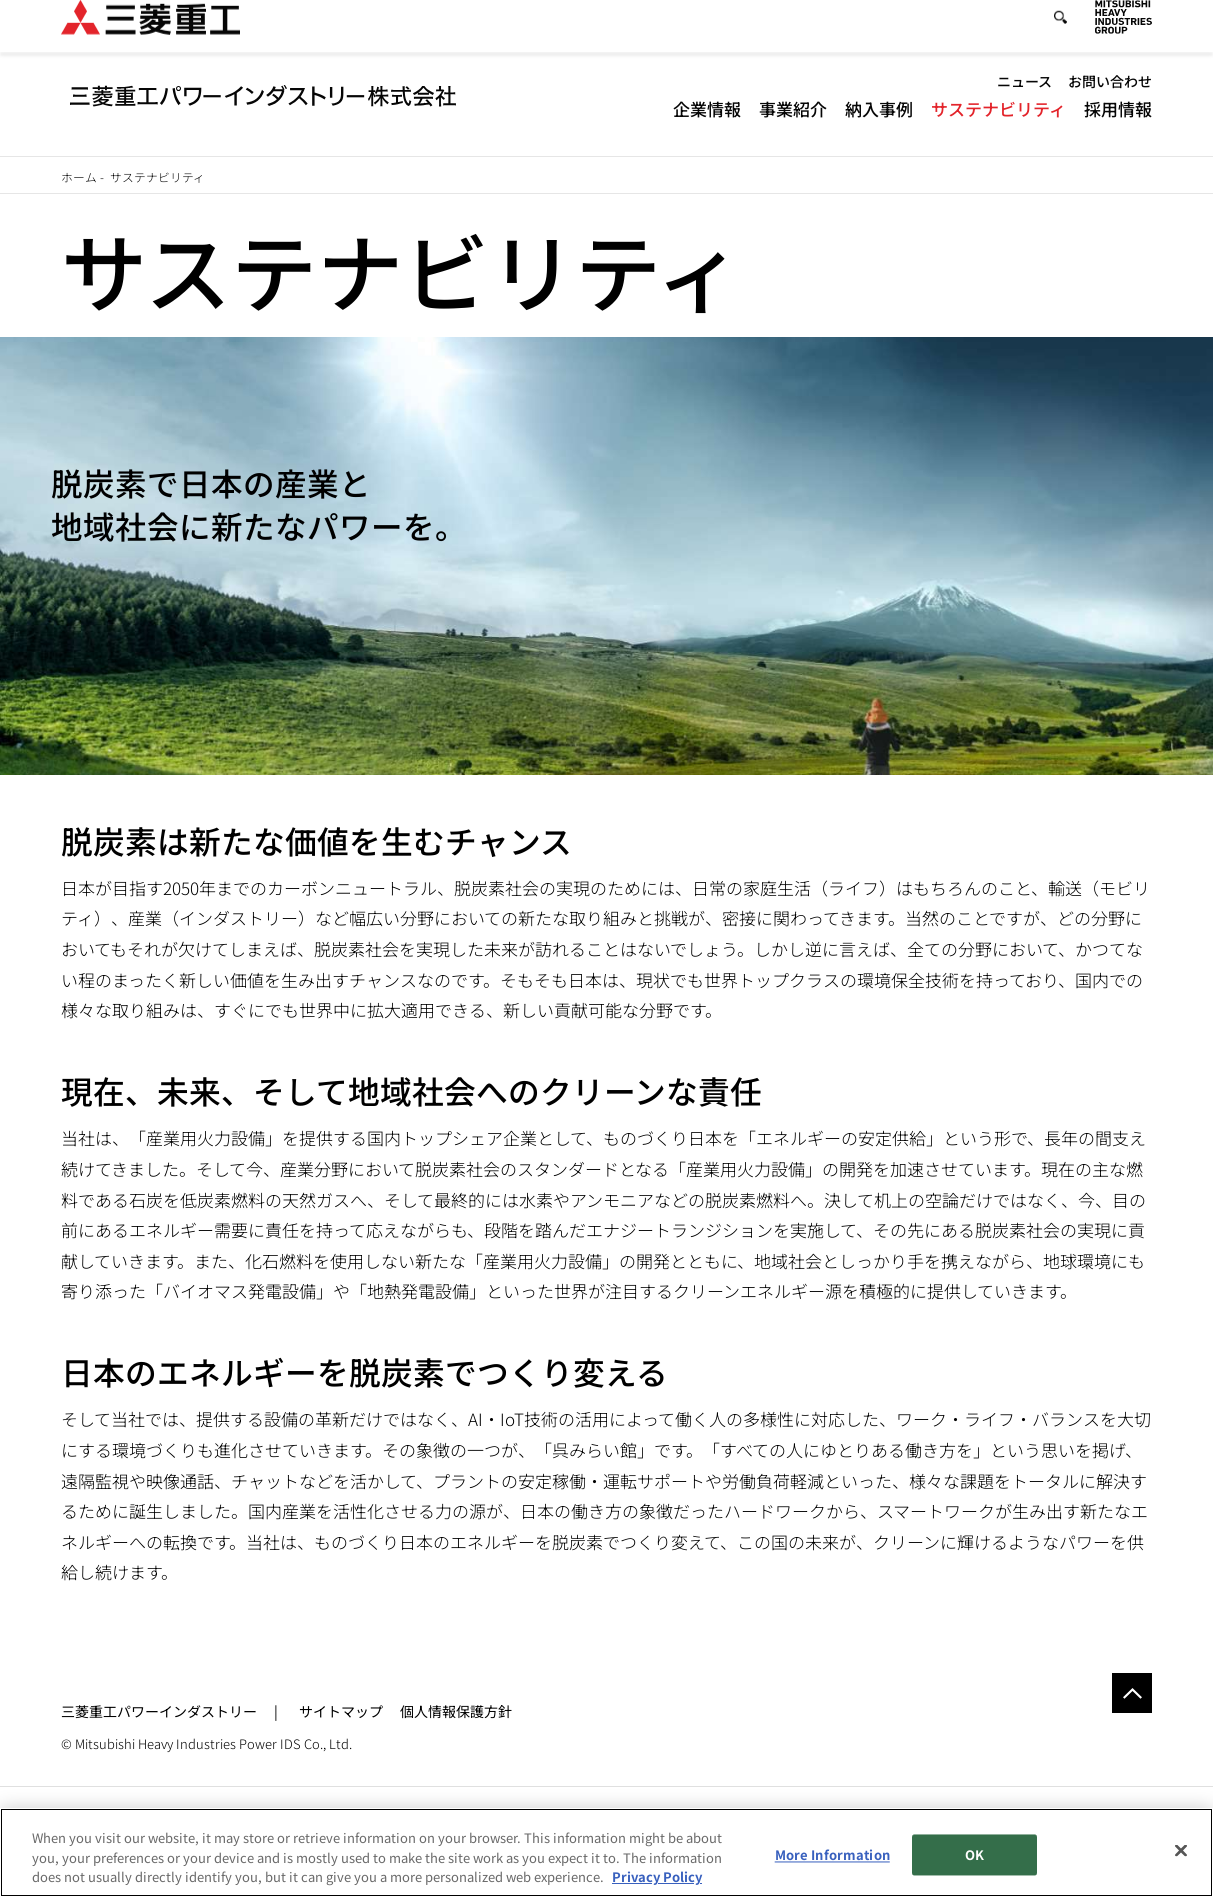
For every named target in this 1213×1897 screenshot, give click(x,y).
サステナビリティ (998, 125)
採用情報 (1118, 125)
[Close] (1181, 1850)
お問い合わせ (1110, 99)
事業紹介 (793, 125)
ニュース (1024, 99)
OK (974, 1854)
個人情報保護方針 (456, 1711)
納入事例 (879, 125)
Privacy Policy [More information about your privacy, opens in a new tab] (657, 1876)
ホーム (79, 176)
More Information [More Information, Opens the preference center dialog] (832, 1854)
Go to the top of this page (1132, 1693)
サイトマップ (341, 1711)
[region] (606, 1852)
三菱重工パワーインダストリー (159, 1711)
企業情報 (707, 125)
